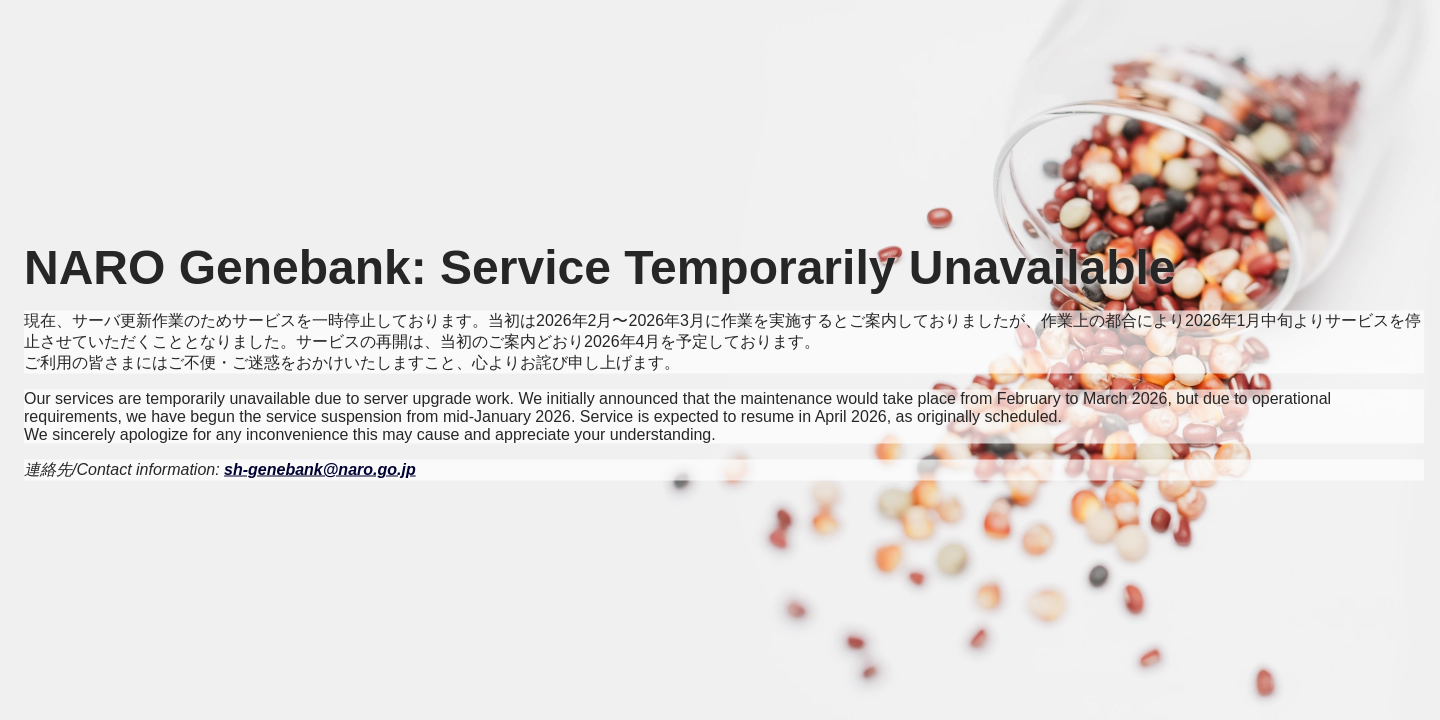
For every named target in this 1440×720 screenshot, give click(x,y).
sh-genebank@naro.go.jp (320, 469)
